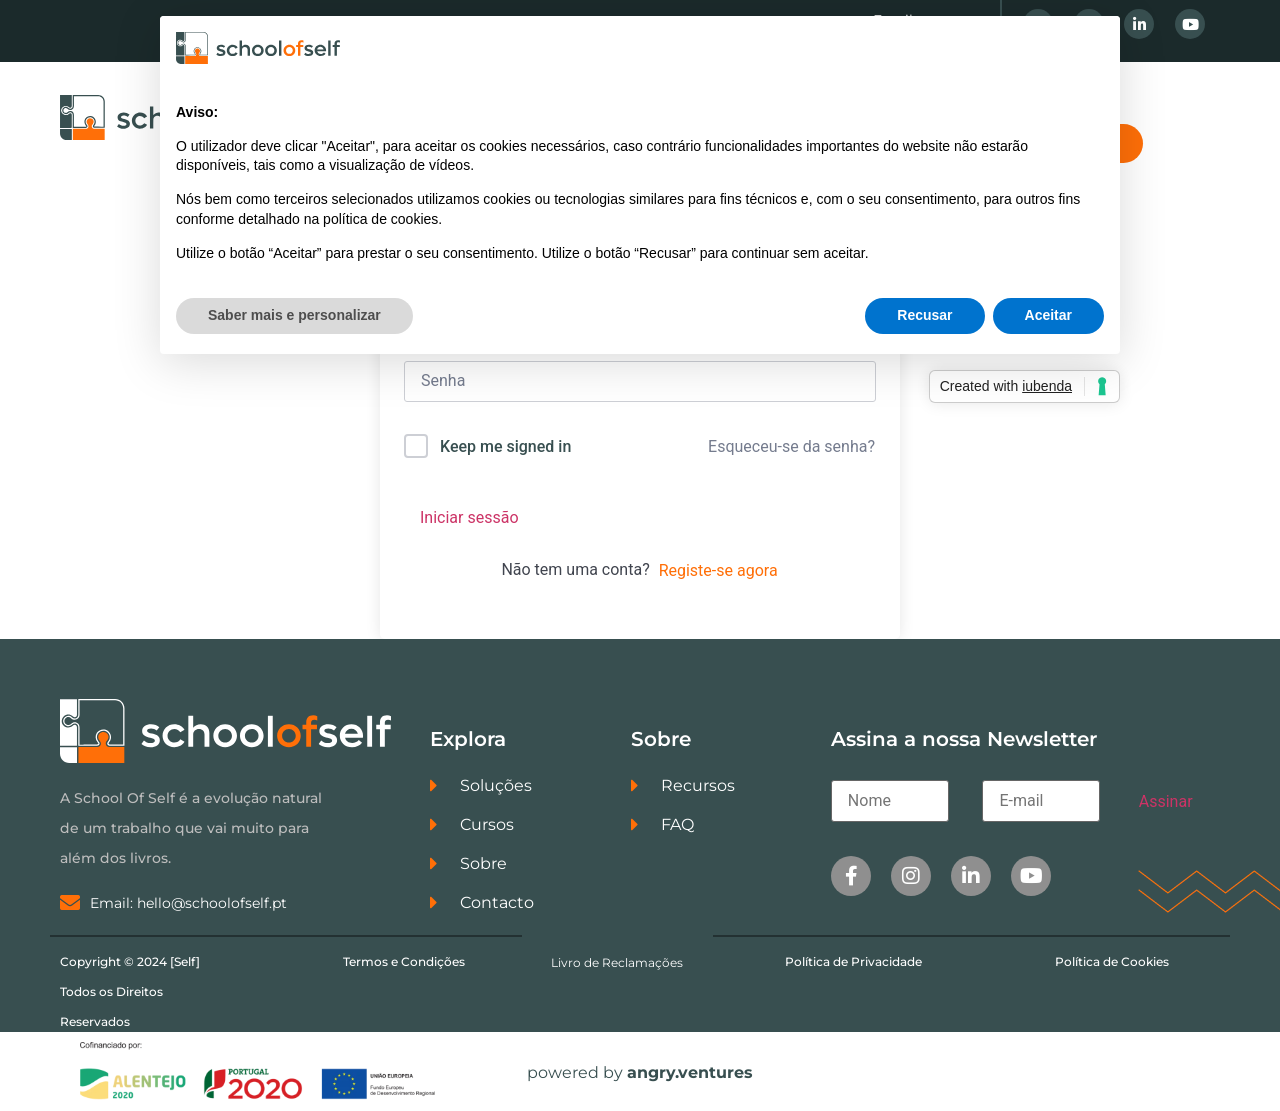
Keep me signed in (505, 446)
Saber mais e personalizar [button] (294, 315)
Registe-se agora (718, 570)
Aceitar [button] (1048, 315)
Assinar (1166, 801)
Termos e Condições (404, 961)
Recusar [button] (924, 315)
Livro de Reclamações (617, 962)
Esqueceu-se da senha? (791, 446)
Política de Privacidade (853, 961)
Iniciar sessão (469, 517)
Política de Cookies (1112, 961)
